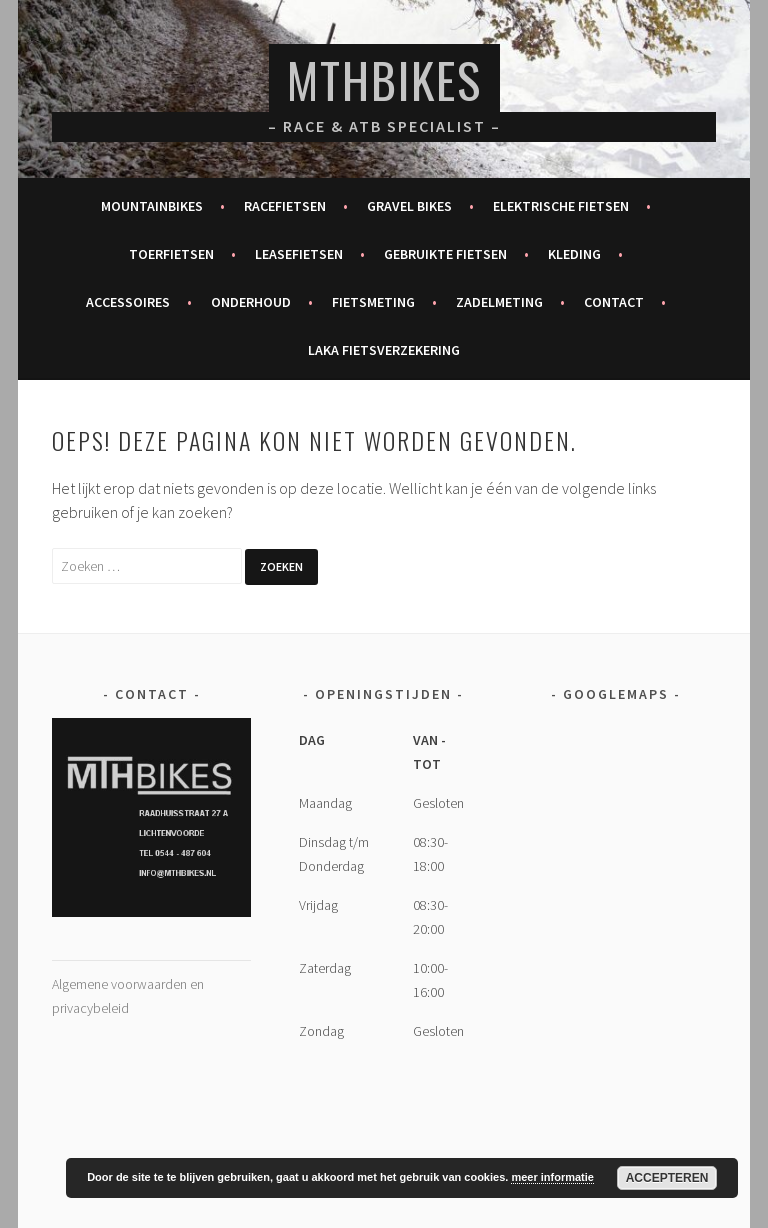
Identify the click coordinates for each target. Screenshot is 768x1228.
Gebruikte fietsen (445, 254)
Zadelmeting (499, 302)
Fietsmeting (373, 302)
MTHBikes (384, 79)
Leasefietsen (299, 254)
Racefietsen (285, 206)
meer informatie (552, 1177)
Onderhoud (251, 302)
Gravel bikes (409, 206)
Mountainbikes (152, 206)
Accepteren (667, 1178)
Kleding (574, 254)
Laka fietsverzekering (384, 350)
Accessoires (128, 302)
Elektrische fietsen (561, 206)
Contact (614, 302)
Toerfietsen (171, 254)
